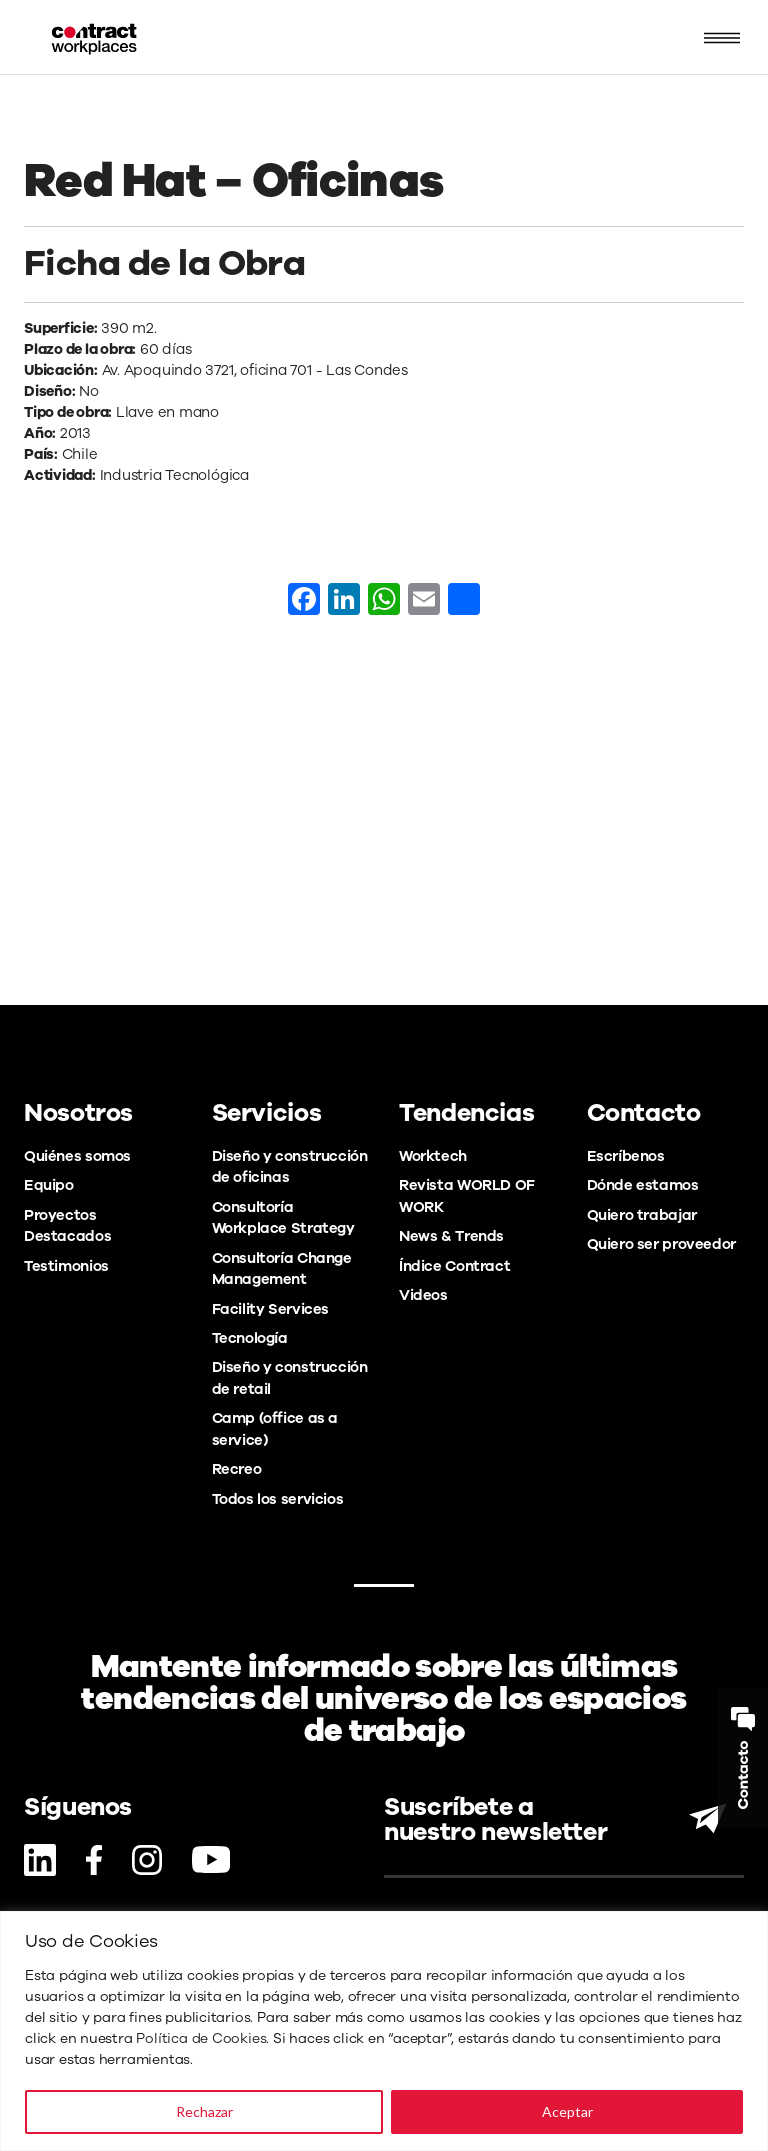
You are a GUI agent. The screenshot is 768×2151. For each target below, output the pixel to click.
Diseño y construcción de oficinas (290, 1166)
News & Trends (451, 1236)
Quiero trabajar (642, 1215)
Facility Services (271, 1309)
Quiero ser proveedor (661, 1244)
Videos (423, 1295)
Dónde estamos (643, 1185)
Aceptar (567, 2111)
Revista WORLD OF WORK (467, 1195)
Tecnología (250, 1338)
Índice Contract (454, 1266)
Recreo (237, 1469)
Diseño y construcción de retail (290, 1377)
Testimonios (66, 1266)
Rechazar (204, 2111)
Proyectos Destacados (67, 1225)
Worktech (433, 1156)
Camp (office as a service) (275, 1428)
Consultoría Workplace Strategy (283, 1217)
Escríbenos (626, 1156)
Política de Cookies (201, 2038)
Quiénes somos (77, 1156)
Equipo (49, 1185)
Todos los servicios (278, 1499)
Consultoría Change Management (282, 1268)
